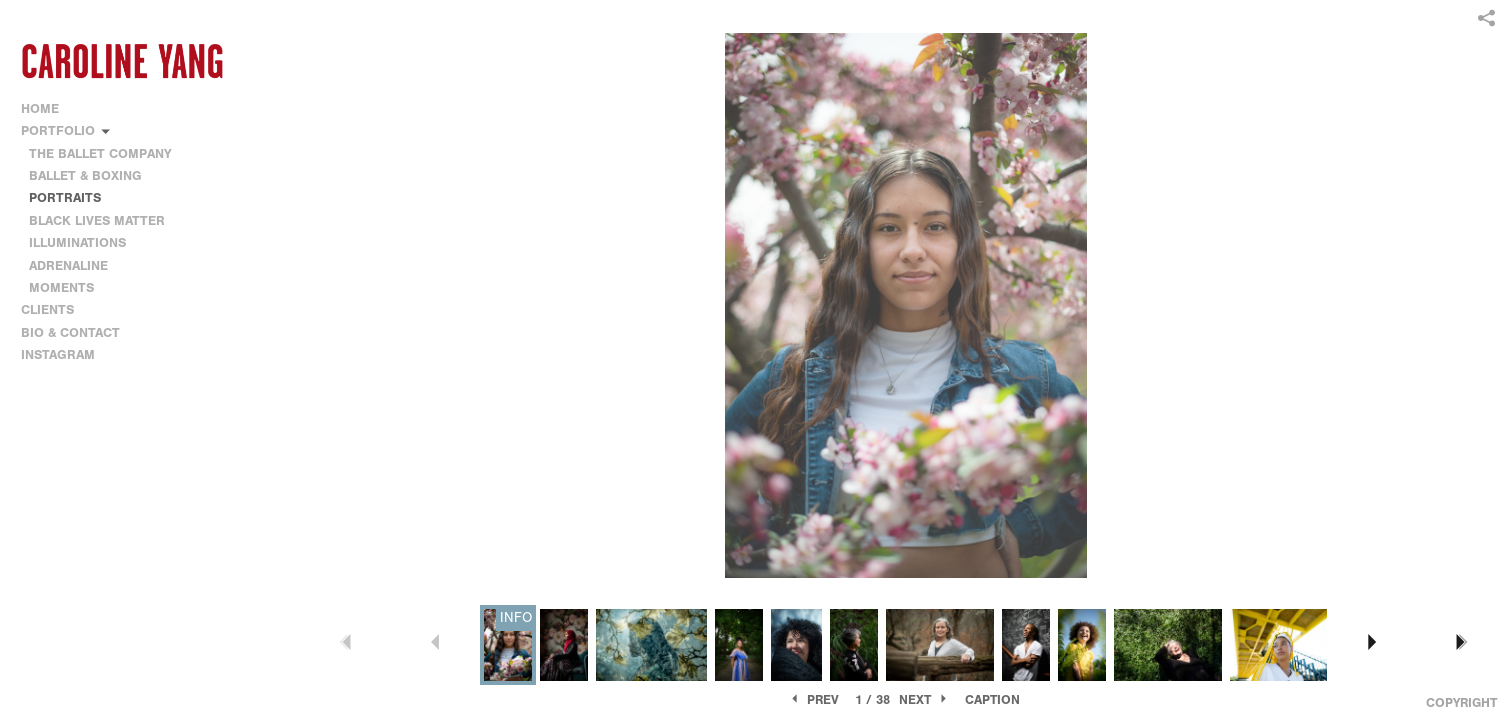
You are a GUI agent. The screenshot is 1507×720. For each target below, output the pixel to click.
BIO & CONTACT (70, 332)
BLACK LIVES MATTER (97, 220)
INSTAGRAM (58, 354)
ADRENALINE (68, 265)
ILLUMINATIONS (77, 242)
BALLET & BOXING (85, 175)
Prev (813, 699)
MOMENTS (61, 287)
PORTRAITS (65, 197)
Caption (992, 699)
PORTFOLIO (66, 130)
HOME (40, 108)
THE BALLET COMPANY (100, 153)
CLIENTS (47, 309)
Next (924, 699)
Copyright (1461, 702)
